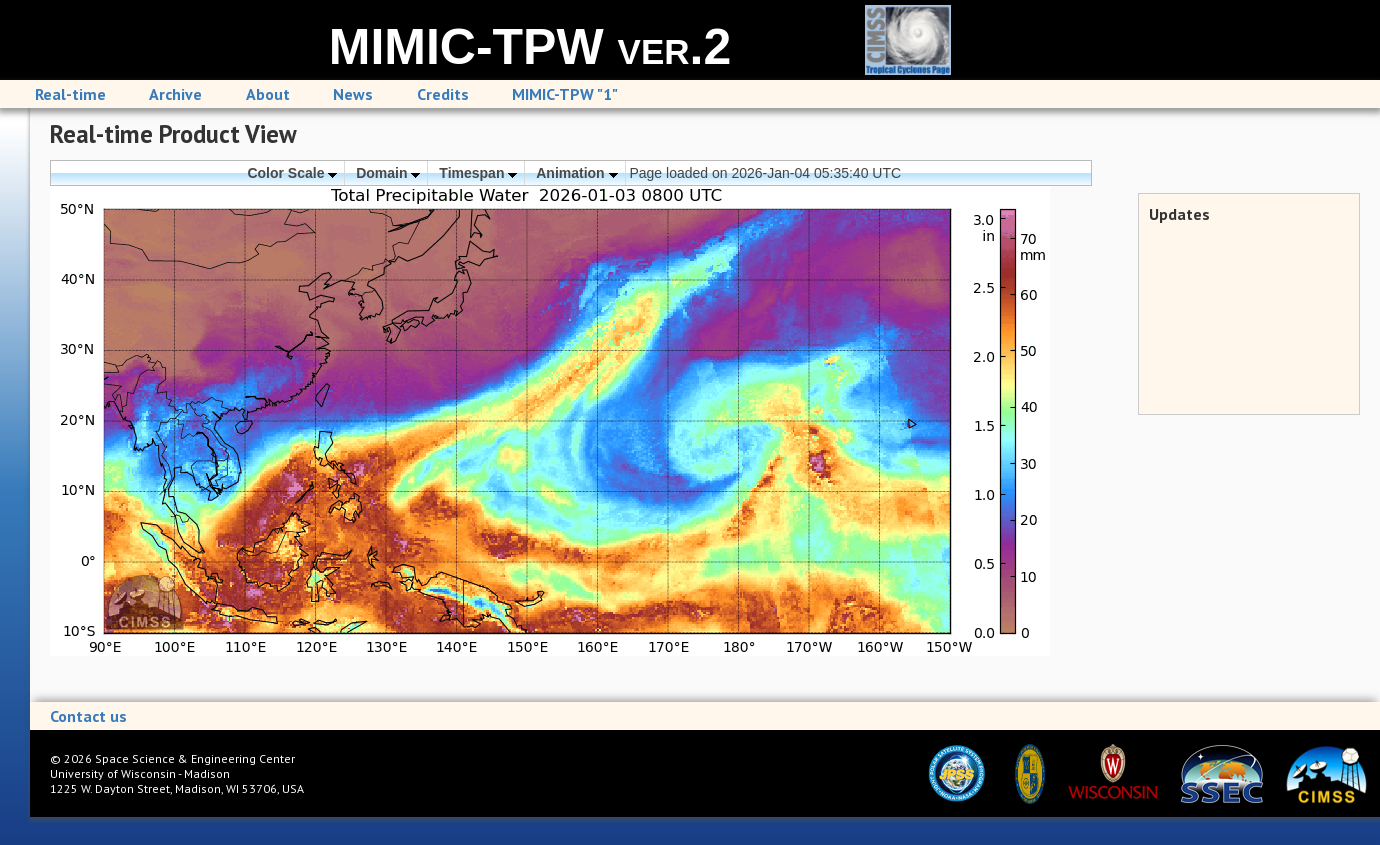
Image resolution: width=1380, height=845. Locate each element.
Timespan (478, 173)
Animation (576, 173)
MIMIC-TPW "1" (565, 94)
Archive (175, 94)
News (353, 94)
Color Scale (292, 173)
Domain (388, 173)
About (268, 94)
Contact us (88, 716)
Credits (443, 94)
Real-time (70, 94)
